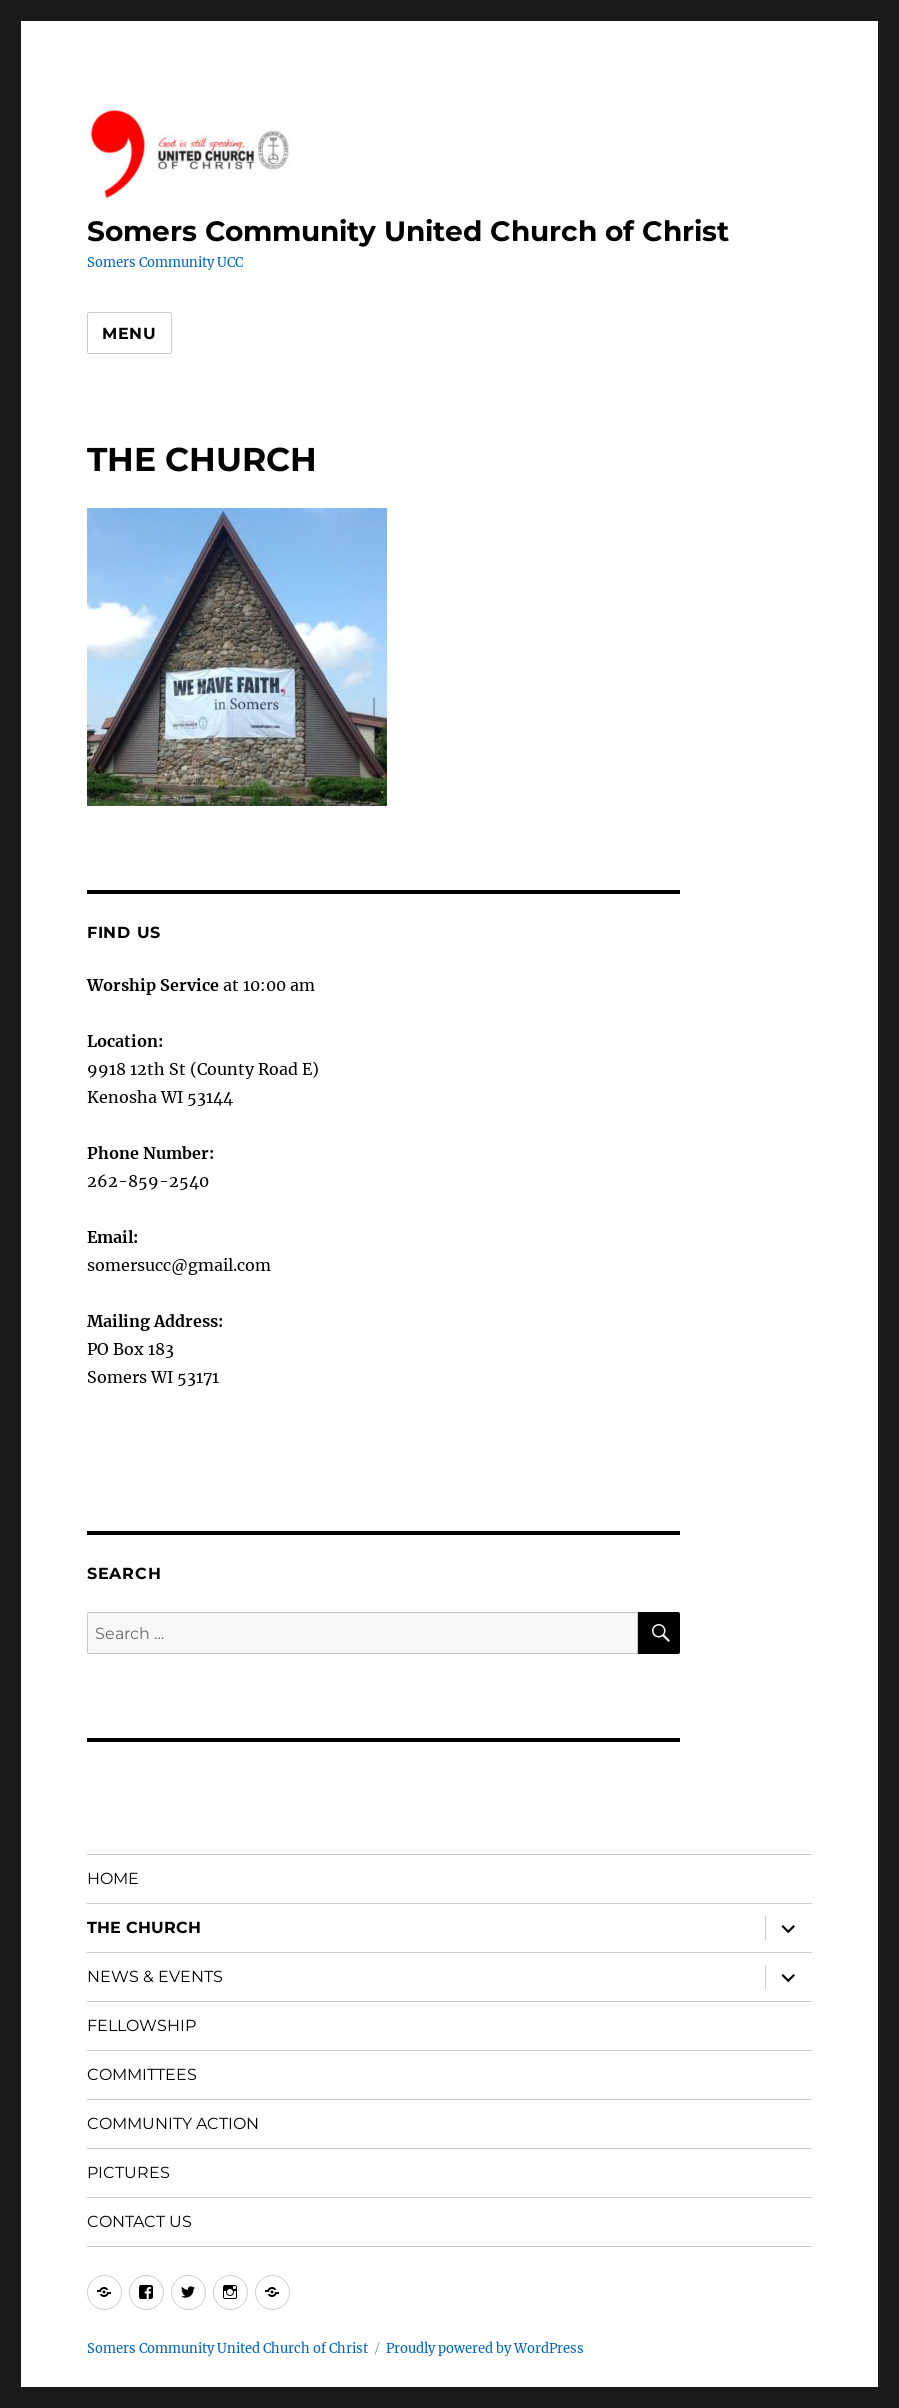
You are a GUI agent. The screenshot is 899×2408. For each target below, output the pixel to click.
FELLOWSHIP (141, 2025)
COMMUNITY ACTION (173, 2123)
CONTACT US (139, 2221)
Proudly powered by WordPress (485, 2348)
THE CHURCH (144, 1927)
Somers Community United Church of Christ (408, 231)
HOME (113, 1878)
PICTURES (128, 2172)
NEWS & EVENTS (155, 1976)
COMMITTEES (142, 2074)
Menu (129, 333)
